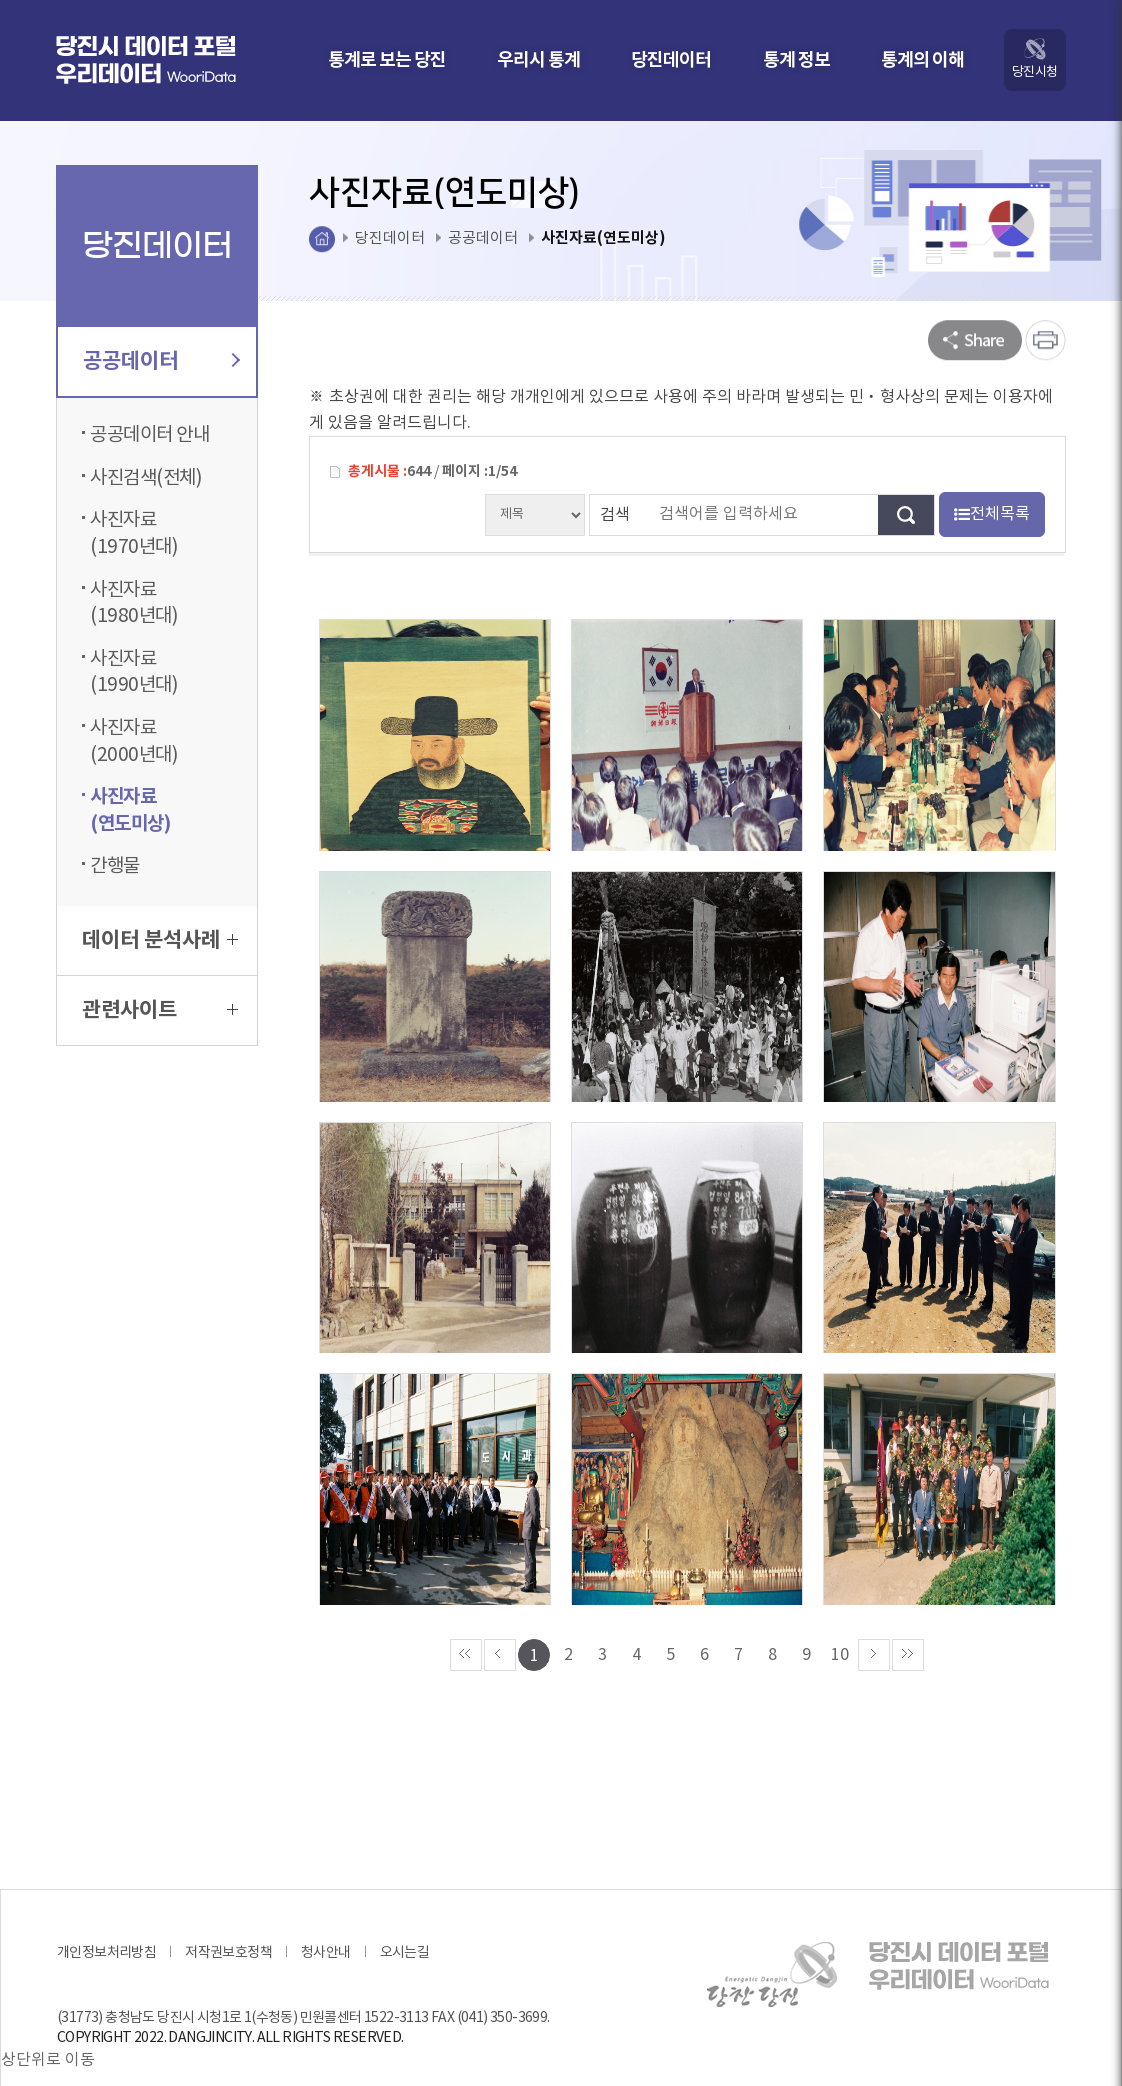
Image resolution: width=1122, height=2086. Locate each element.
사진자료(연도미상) (130, 810)
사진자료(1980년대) (134, 603)
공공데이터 (160, 361)
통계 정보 (796, 60)
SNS (975, 340)
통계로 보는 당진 (387, 60)
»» (908, 1613)
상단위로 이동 (48, 2019)
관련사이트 (160, 1010)
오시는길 (405, 1911)
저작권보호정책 (228, 1911)
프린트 (1045, 340)
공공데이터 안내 (149, 435)
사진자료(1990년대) (134, 672)
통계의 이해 (922, 60)
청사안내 (326, 1911)
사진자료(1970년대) (134, 533)
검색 (615, 515)
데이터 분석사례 (160, 940)
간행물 (115, 866)
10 (840, 1613)
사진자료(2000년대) (134, 741)
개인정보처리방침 (106, 1911)
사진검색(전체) (146, 478)
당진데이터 (671, 60)
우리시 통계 (538, 60)
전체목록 (992, 514)
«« (466, 1613)
